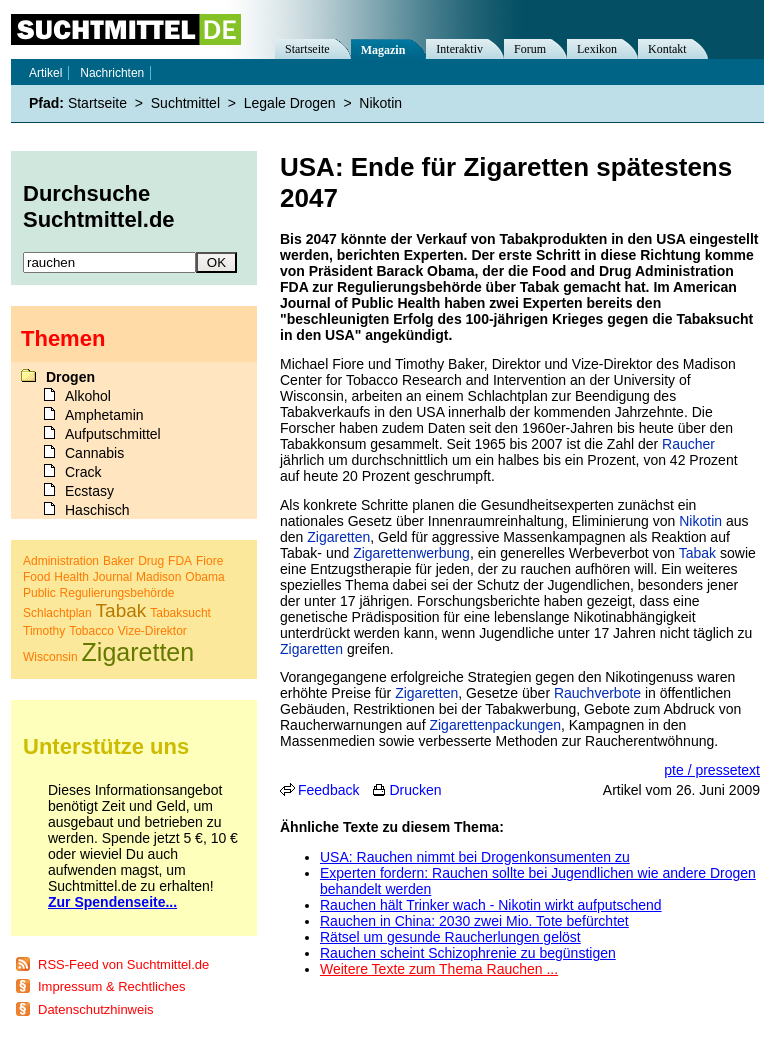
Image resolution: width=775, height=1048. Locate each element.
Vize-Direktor (152, 631)
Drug (151, 561)
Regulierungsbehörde (117, 593)
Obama (204, 577)
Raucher (688, 444)
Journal (112, 577)
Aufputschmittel (113, 434)
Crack (83, 472)
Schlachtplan (57, 613)
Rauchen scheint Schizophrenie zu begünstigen (468, 953)
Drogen (70, 377)
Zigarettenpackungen (495, 725)
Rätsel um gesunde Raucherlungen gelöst (450, 937)
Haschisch (97, 510)
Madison (158, 577)
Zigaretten (338, 537)
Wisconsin (50, 657)
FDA (180, 561)
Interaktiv (459, 49)
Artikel (45, 73)
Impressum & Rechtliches (111, 986)
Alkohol (88, 396)
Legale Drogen (290, 103)
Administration (61, 561)
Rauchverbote (597, 693)
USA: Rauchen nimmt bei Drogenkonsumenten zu (475, 857)
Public (39, 593)
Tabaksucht (180, 613)
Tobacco (91, 631)
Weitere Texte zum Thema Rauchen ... (439, 969)
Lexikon (597, 49)
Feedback (328, 790)
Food (36, 577)
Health (71, 577)
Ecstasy (89, 491)
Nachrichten (112, 73)
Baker (118, 561)
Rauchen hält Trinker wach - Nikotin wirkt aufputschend (491, 905)
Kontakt (667, 49)
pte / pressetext (712, 770)
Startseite (307, 49)
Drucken (415, 790)
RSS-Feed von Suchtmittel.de (123, 964)
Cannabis (94, 453)
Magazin (383, 50)
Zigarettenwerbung (411, 553)
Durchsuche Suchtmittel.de (99, 206)
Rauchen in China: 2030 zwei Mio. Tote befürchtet (474, 921)
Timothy (44, 631)
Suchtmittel (185, 103)
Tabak (697, 553)
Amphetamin (104, 415)
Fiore (209, 561)
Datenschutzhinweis (96, 1009)
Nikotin (700, 521)
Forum (530, 49)
